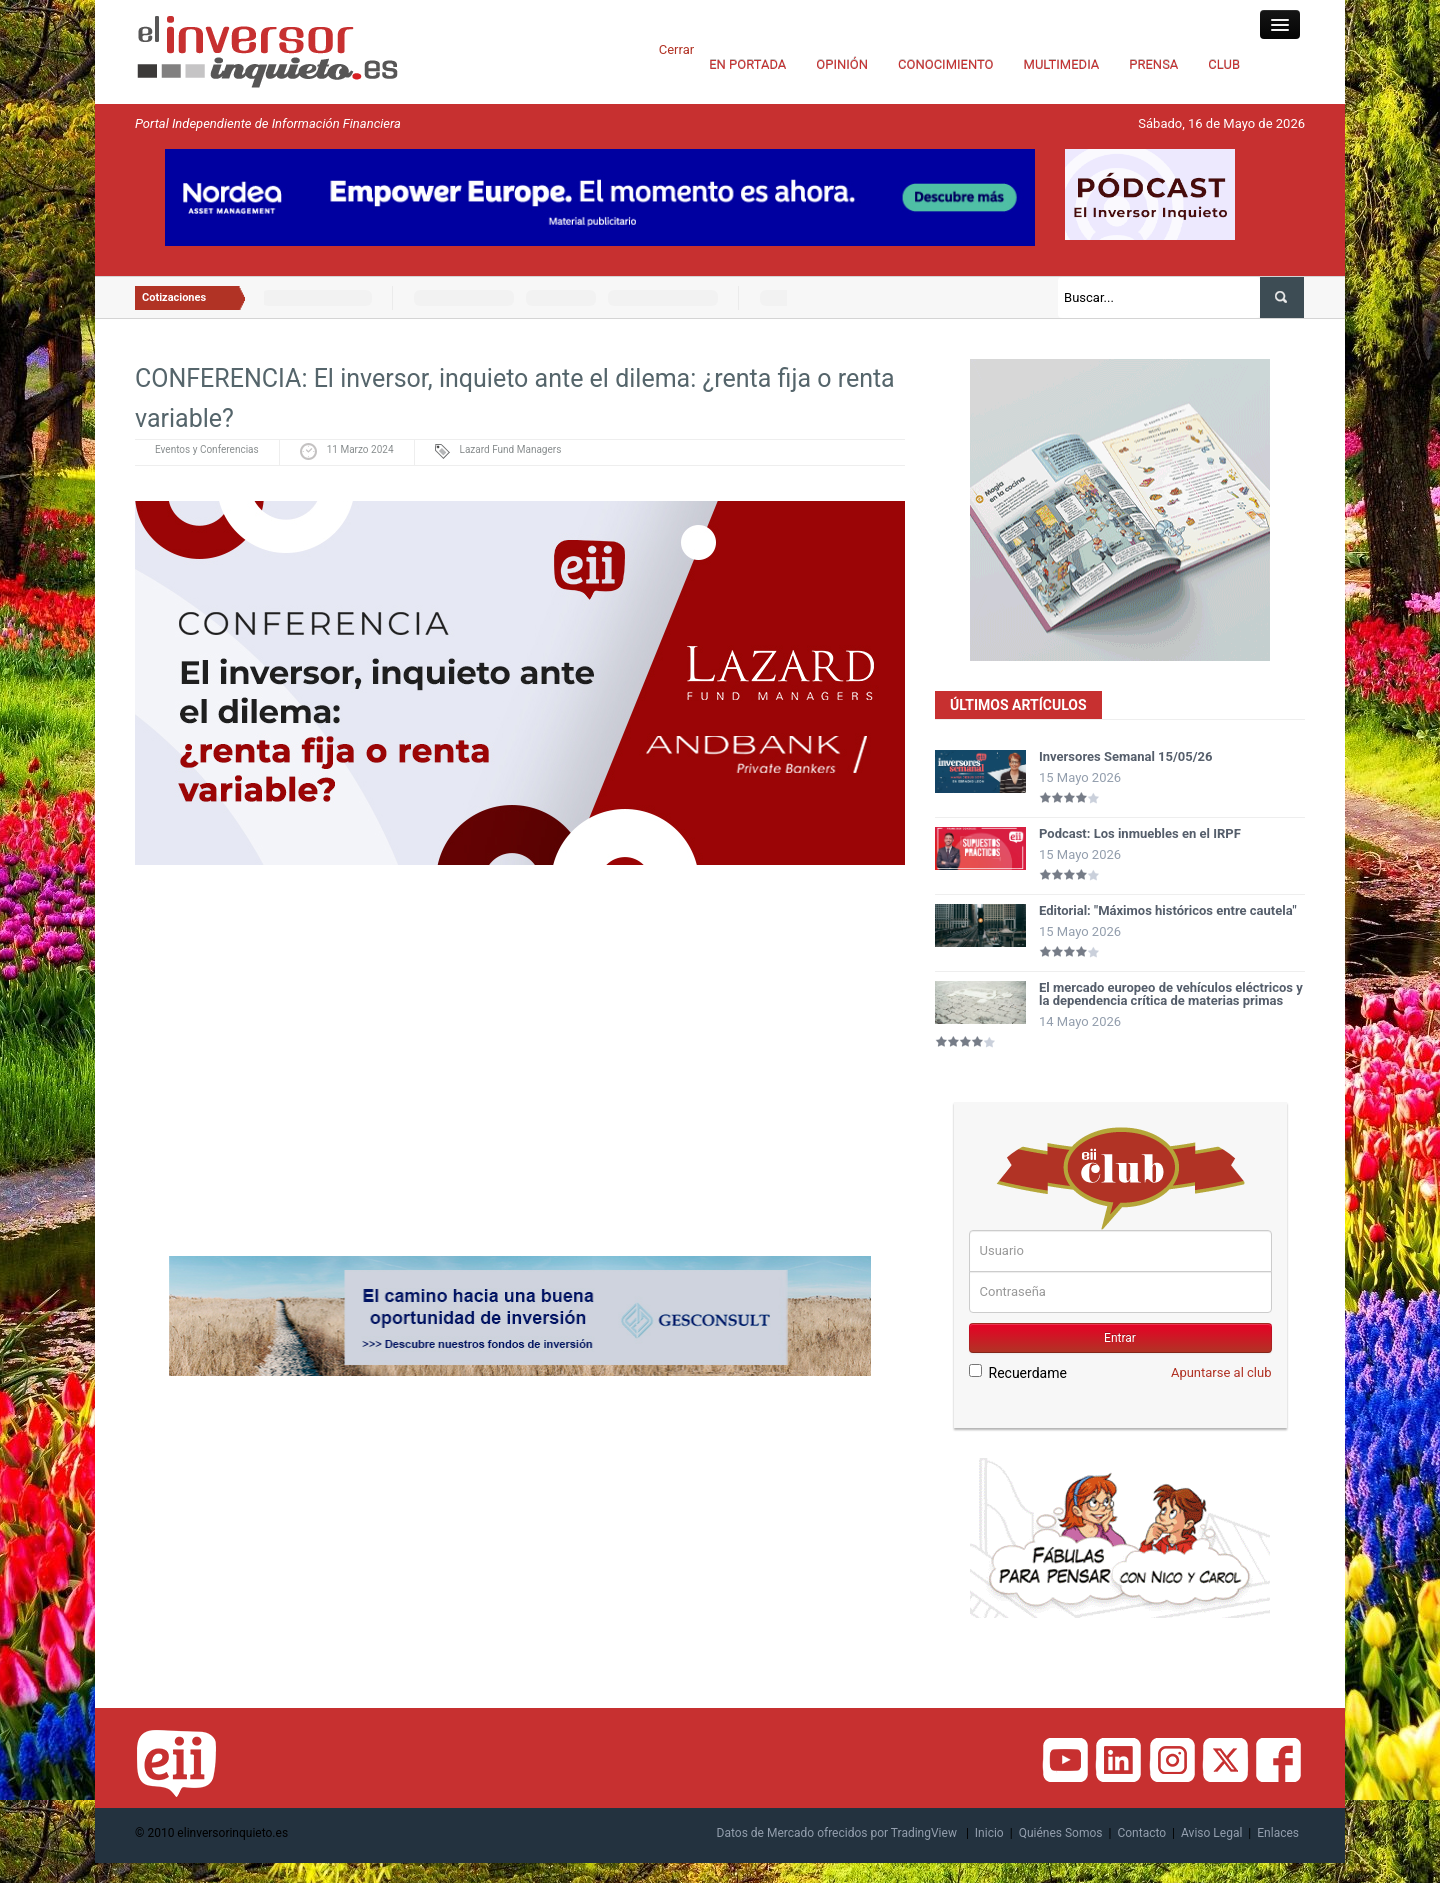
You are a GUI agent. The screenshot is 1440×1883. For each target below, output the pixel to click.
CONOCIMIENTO (946, 64)
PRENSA (1153, 64)
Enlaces (1278, 1833)
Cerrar (676, 49)
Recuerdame (1018, 1372)
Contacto (1141, 1833)
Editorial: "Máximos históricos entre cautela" (1168, 910)
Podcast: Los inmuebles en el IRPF (1140, 833)
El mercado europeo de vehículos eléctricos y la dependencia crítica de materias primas (1171, 994)
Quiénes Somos (1061, 1833)
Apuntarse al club (1221, 1372)
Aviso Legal (1211, 1833)
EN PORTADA (747, 64)
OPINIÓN (842, 64)
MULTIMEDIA (1062, 64)
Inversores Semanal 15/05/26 (1126, 756)
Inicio (989, 1833)
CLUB (1224, 64)
